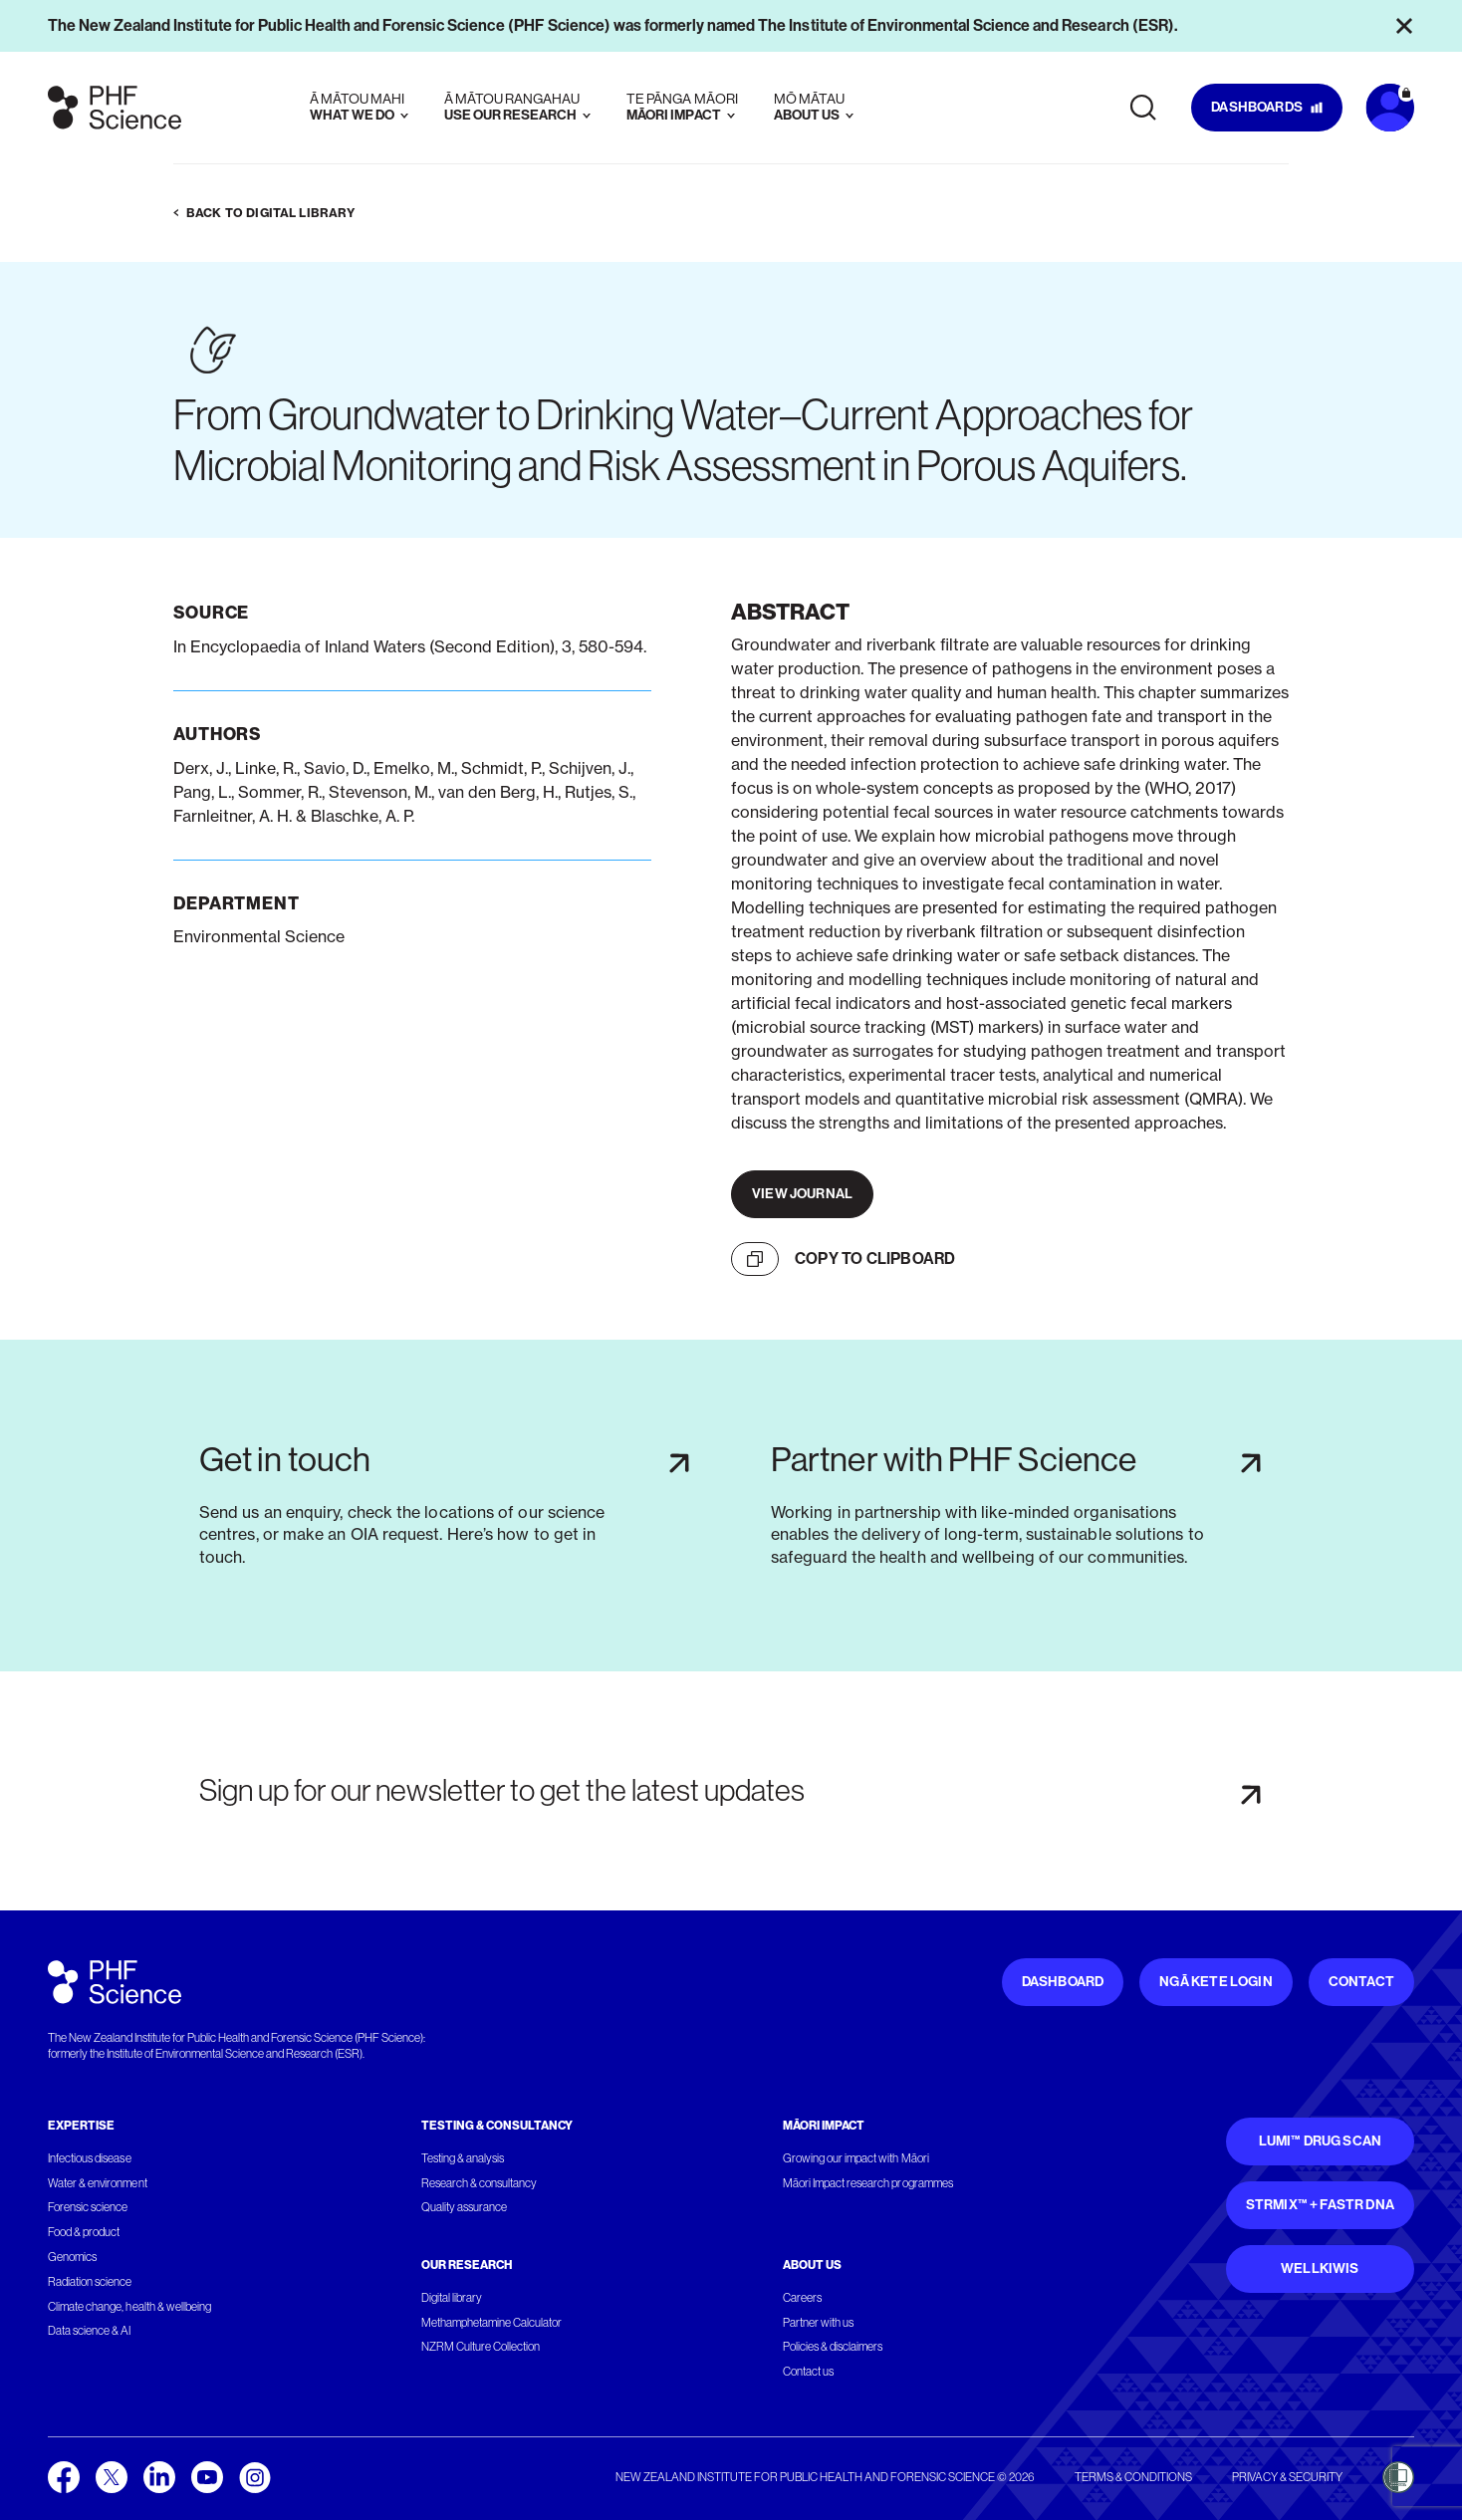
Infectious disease (89, 2158)
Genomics (72, 2257)
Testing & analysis (463, 2158)
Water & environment (97, 2183)
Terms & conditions (1133, 2477)
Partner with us (818, 2323)
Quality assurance (464, 2207)
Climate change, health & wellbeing (129, 2307)
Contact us (808, 2372)
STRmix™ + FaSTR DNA (1320, 2204)
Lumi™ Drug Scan (1320, 2141)
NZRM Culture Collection (481, 2347)
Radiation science (90, 2282)
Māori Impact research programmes (868, 2183)
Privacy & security (1287, 2477)
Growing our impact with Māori (856, 2158)
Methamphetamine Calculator (492, 2323)
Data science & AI (89, 2331)
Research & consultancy (479, 2183)
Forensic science (87, 2207)
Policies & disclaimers (833, 2347)
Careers (802, 2298)
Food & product (84, 2232)
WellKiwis (1320, 2268)
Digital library (451, 2298)
